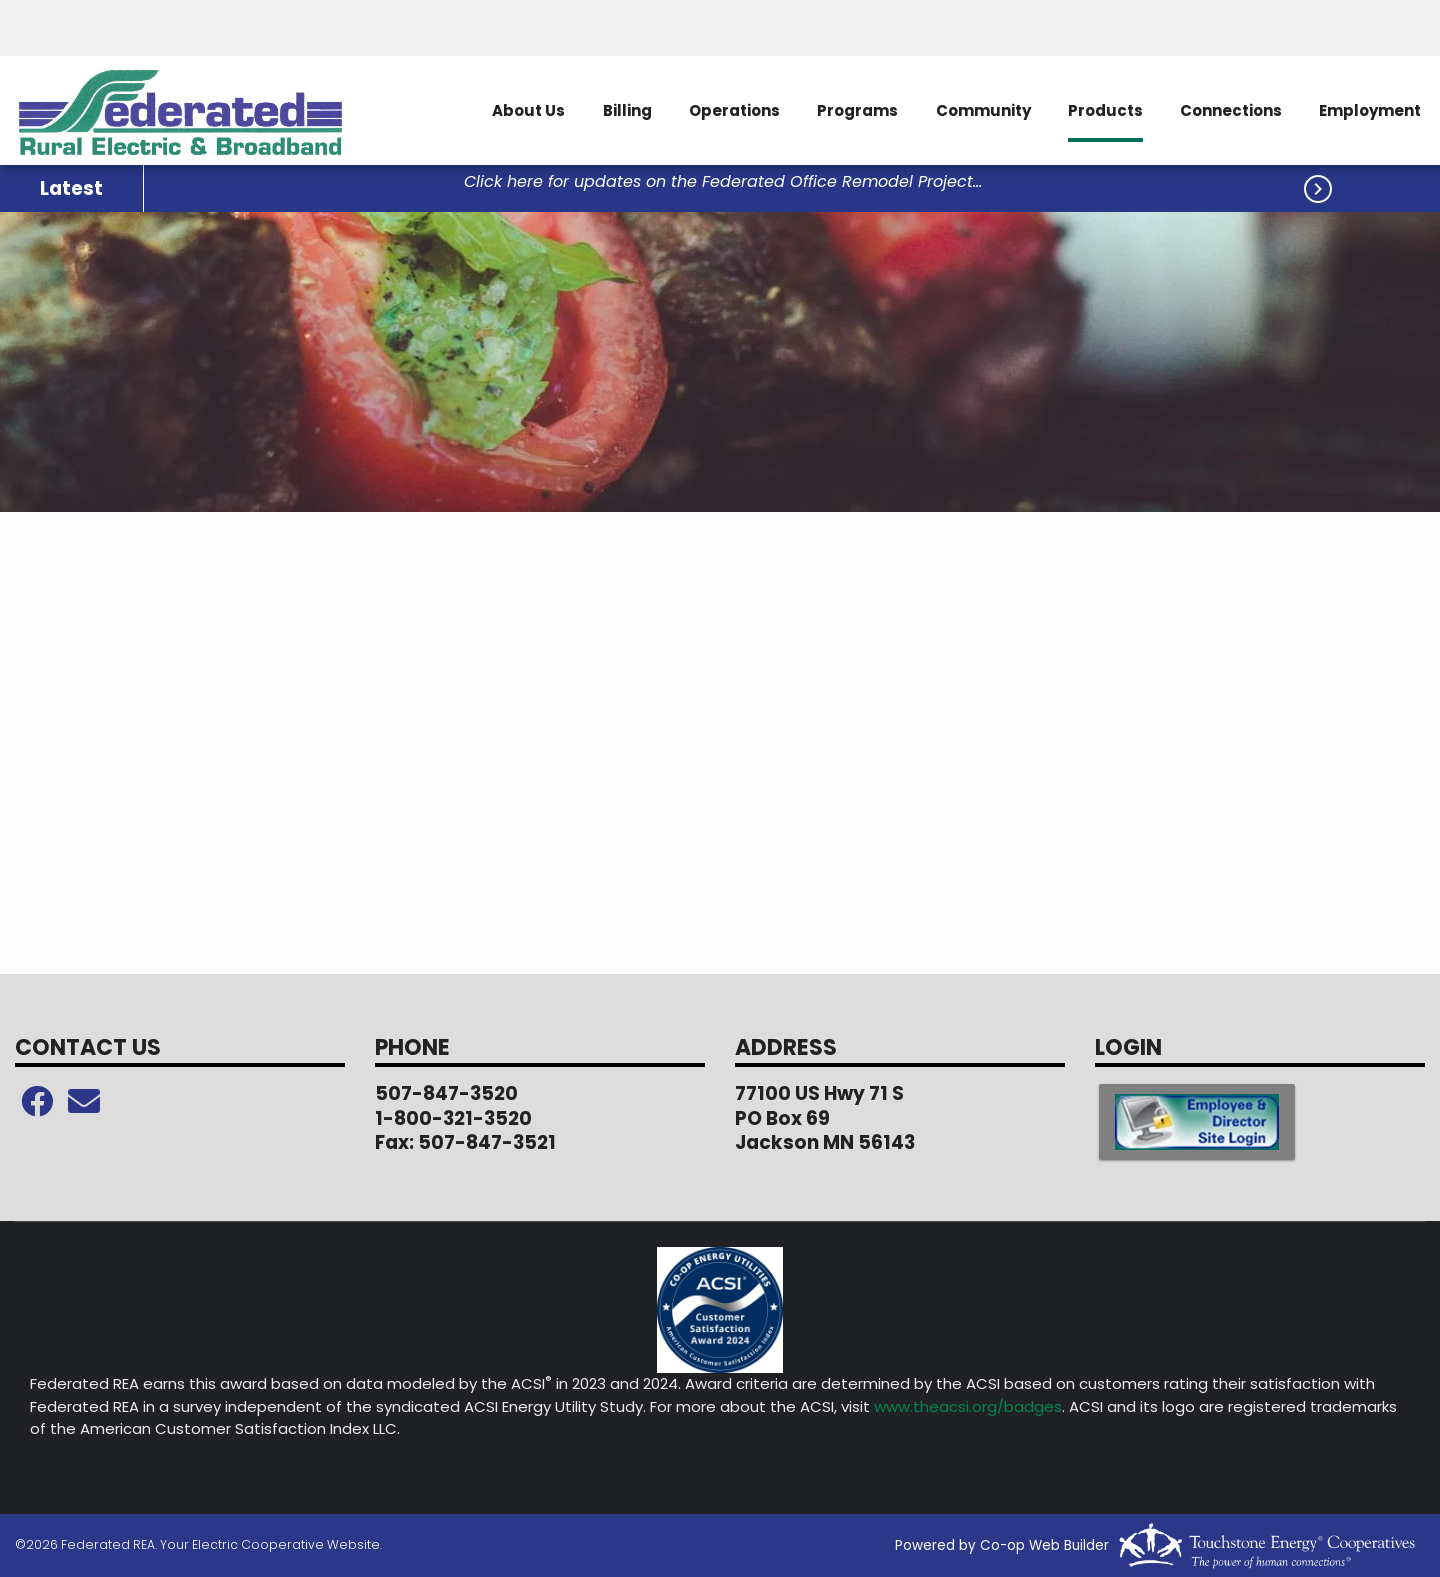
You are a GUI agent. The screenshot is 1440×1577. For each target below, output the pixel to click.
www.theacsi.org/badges (968, 1406)
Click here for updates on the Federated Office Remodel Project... (723, 182)
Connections (1227, 110)
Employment (1369, 110)
